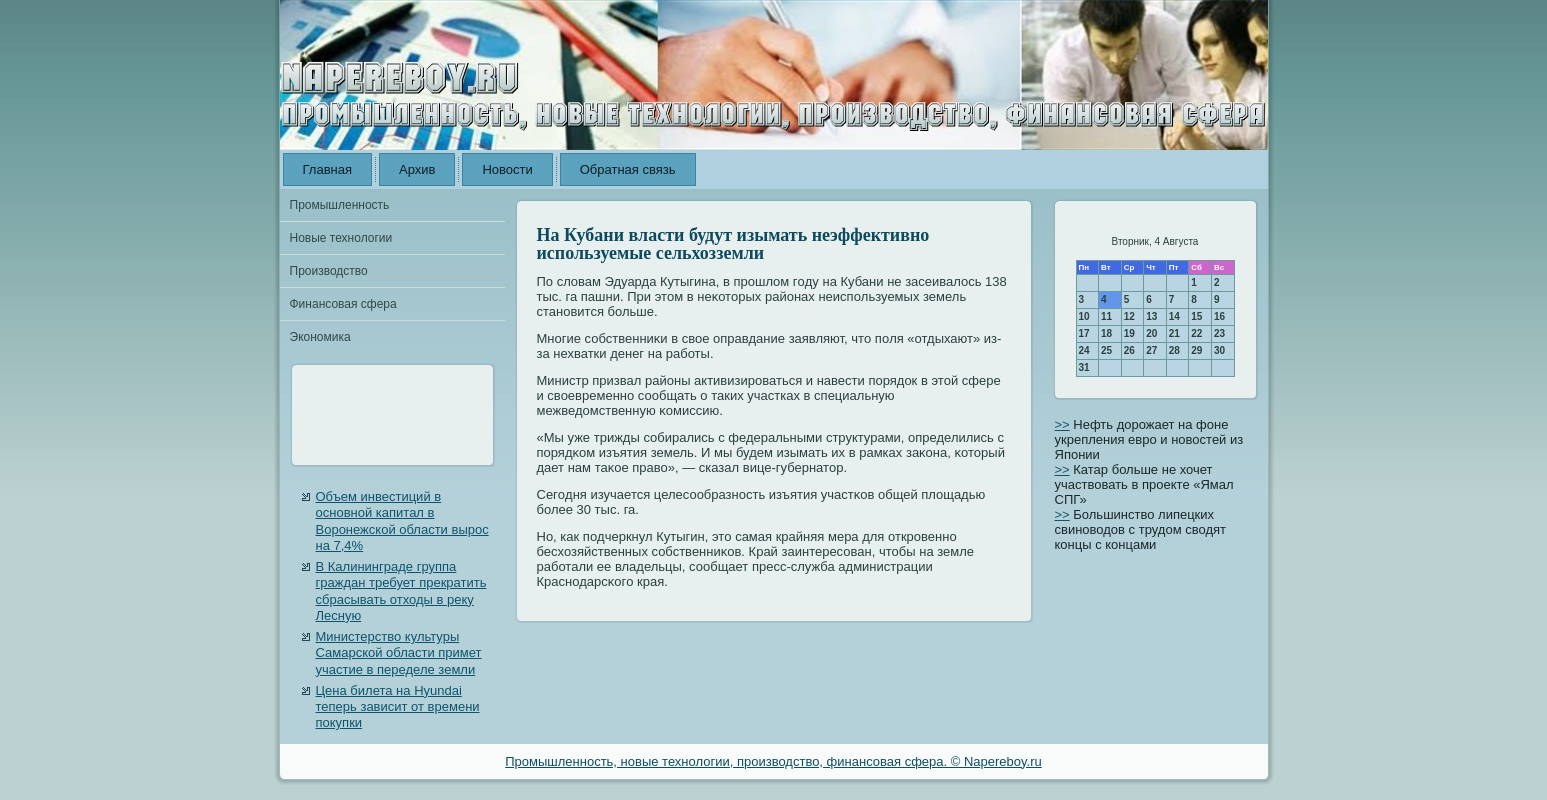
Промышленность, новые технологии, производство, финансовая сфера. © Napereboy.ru (773, 761)
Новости (507, 169)
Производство (329, 271)
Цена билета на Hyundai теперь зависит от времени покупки (398, 707)
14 (1174, 316)
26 (1129, 350)
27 (1151, 350)
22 (1196, 333)
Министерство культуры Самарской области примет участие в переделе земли (399, 653)
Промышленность (340, 205)
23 (1219, 333)
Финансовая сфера (343, 304)
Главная (327, 169)
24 (1084, 350)
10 (1084, 316)
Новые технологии (341, 238)
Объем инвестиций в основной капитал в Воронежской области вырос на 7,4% (402, 521)
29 (1196, 350)
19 (1129, 333)
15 (1196, 316)
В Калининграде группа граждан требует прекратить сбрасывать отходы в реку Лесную (401, 591)
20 (1151, 333)
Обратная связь (628, 169)
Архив (417, 169)
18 (1106, 333)
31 (1084, 367)
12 (1129, 316)
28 (1174, 350)
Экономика (320, 337)
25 (1106, 350)
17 (1084, 333)
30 (1219, 350)
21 (1174, 333)
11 (1106, 316)
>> (1062, 424)
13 (1151, 316)
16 (1219, 316)
